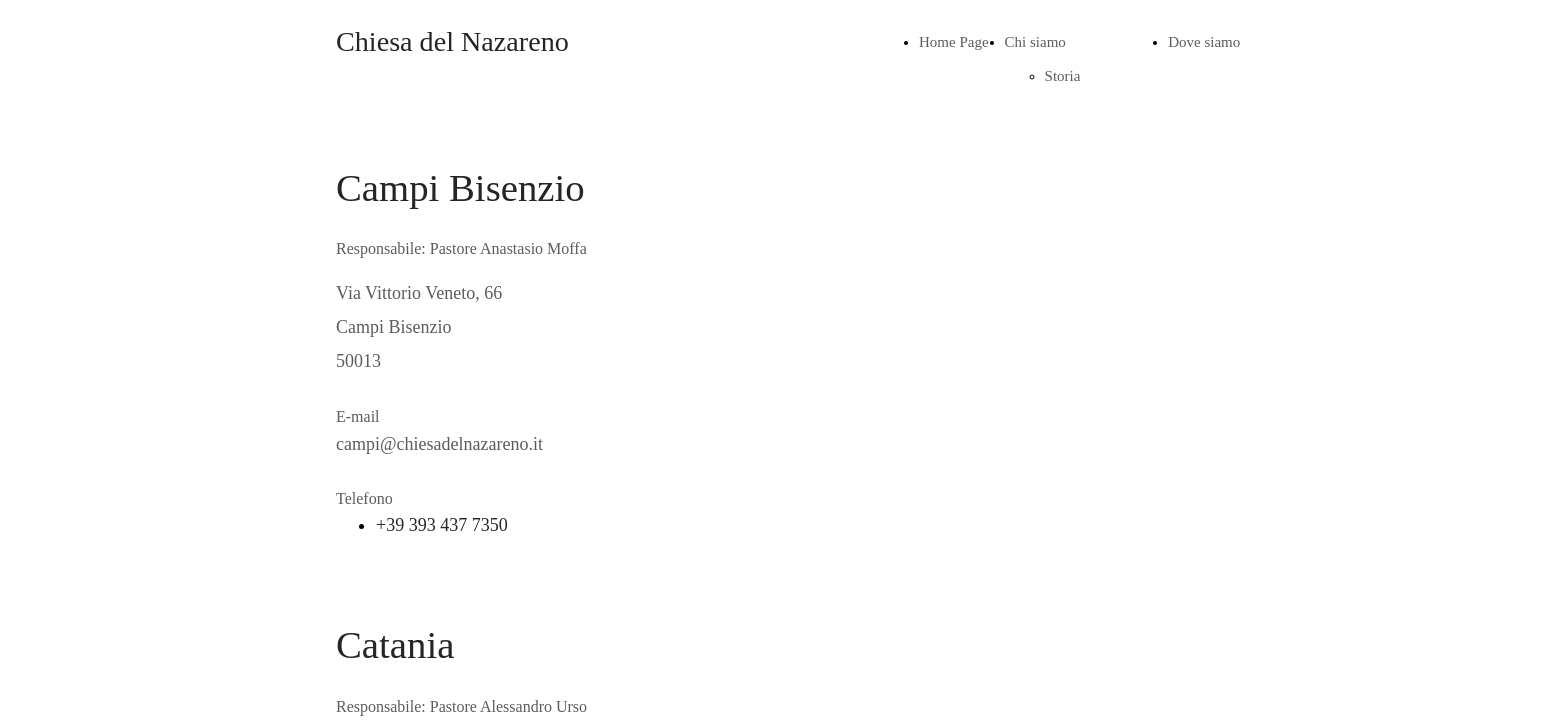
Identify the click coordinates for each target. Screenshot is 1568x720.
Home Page (954, 42)
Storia (1063, 76)
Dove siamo (1204, 42)
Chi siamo (1035, 42)
